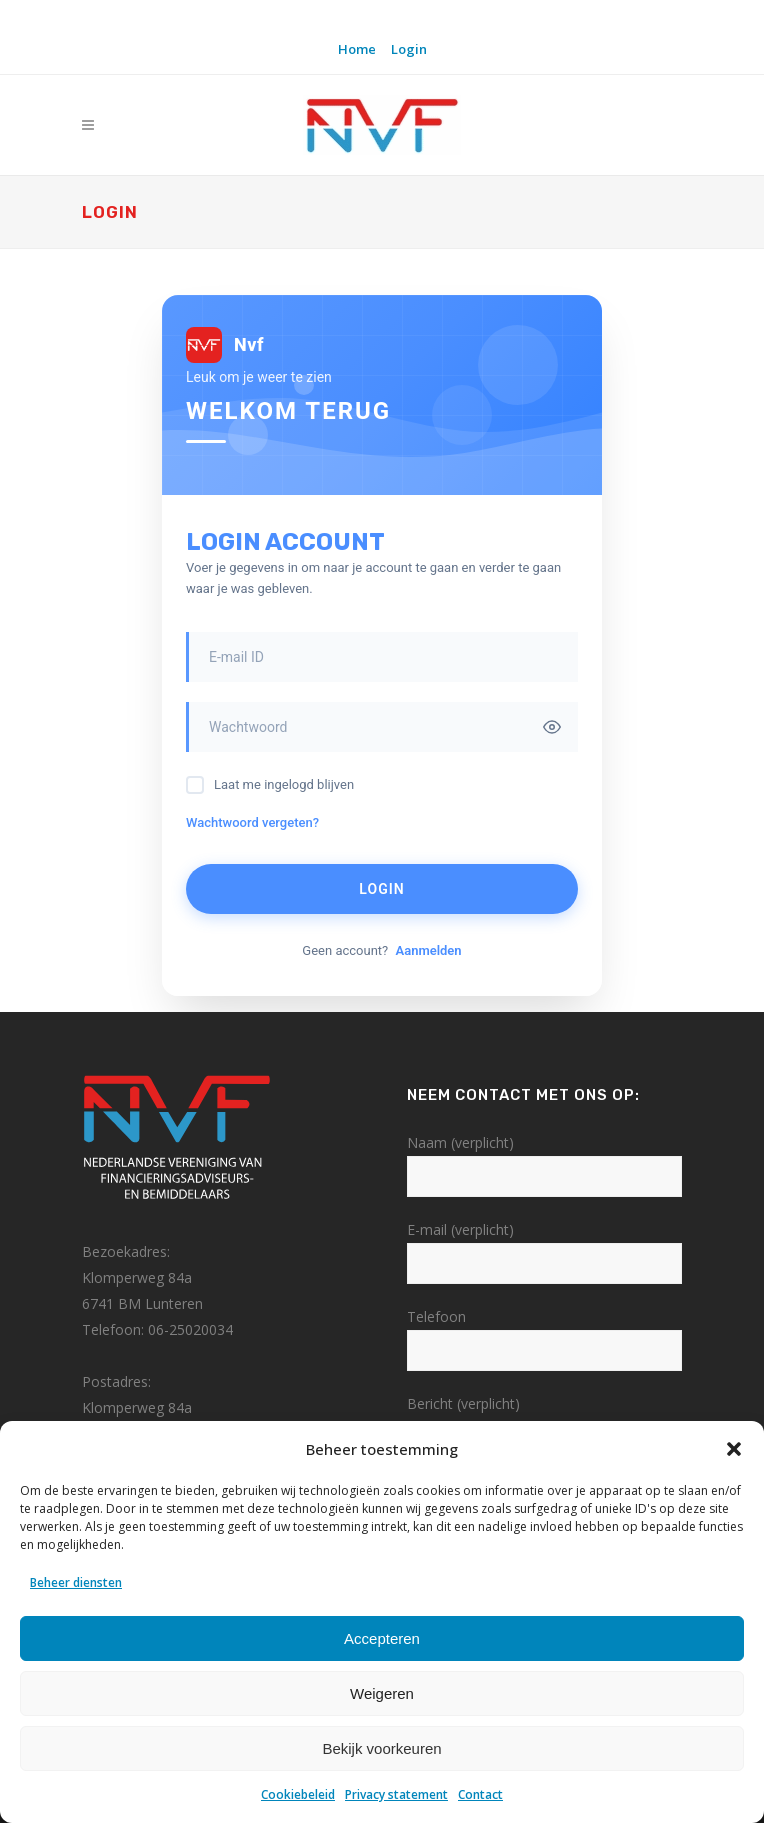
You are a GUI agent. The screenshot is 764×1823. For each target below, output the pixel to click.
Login (409, 49)
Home (357, 49)
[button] (734, 1449)
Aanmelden (428, 950)
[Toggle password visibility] (552, 727)
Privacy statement (396, 1794)
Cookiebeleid (298, 1794)
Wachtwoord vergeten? (252, 822)
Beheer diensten (76, 1582)
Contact (480, 1794)
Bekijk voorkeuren (381, 1748)
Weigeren (382, 1693)
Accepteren (382, 1638)
